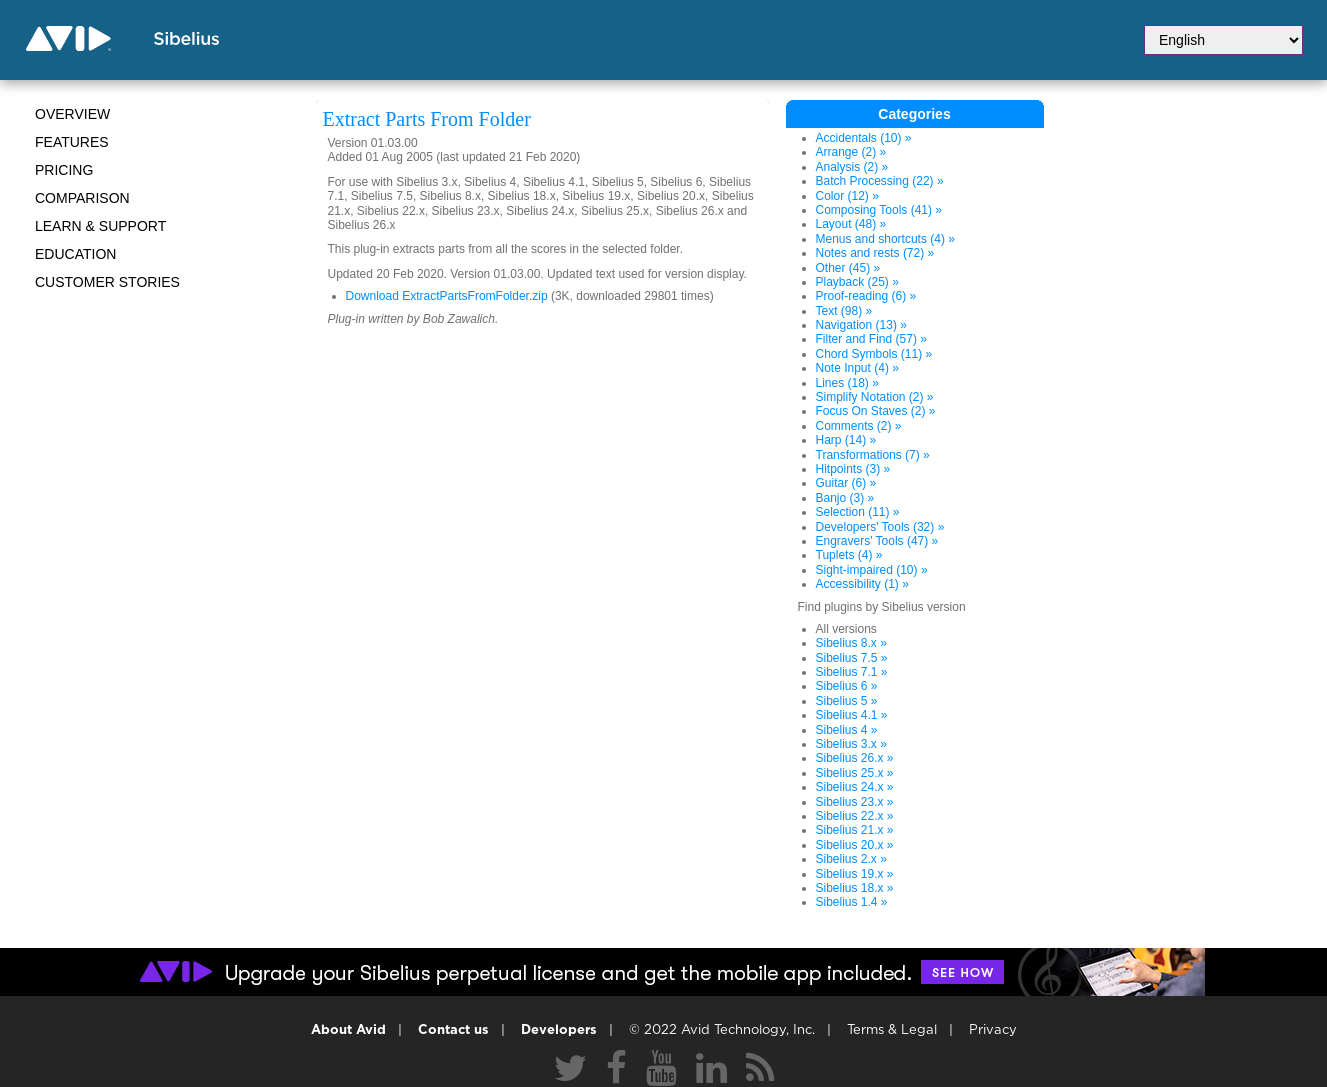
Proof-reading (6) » (866, 296)
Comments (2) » (859, 426)
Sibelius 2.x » (851, 859)
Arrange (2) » (851, 152)
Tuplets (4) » (849, 555)
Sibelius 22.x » (855, 816)
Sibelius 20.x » (855, 845)
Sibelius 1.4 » (852, 902)
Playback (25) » (857, 282)
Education (75, 254)
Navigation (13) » (861, 325)
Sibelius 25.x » (855, 773)
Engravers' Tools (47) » (877, 541)
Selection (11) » (858, 512)
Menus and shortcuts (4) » (885, 239)
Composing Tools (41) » (879, 210)
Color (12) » (847, 196)
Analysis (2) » (852, 167)
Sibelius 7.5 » (852, 658)
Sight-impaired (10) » (872, 570)
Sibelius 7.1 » (852, 672)
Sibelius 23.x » (855, 802)
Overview (72, 114)
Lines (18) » (847, 383)
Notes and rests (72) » (875, 253)
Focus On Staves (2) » (876, 411)
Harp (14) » (846, 440)
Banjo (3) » (845, 498)
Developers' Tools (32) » (880, 527)
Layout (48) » (851, 224)
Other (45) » (848, 268)
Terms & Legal (892, 1030)
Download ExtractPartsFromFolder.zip (447, 296)
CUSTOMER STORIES (107, 282)
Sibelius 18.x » (855, 888)
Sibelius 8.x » (851, 643)
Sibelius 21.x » (855, 830)
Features (72, 142)
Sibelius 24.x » (855, 787)
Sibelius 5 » (847, 701)
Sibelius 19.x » (855, 874)
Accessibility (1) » (862, 584)
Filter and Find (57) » (871, 339)
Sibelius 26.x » (855, 758)
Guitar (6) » (846, 483)
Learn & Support (100, 226)
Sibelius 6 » (847, 686)
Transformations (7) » (873, 455)
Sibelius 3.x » (851, 744)
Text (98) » (844, 311)
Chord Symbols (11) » (874, 354)
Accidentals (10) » (864, 138)
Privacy (993, 1030)
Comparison (82, 198)
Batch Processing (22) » (880, 181)
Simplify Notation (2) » (875, 397)
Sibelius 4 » (847, 730)
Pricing (64, 170)
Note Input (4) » (857, 368)
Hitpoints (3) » (853, 469)
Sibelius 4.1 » (852, 715)
